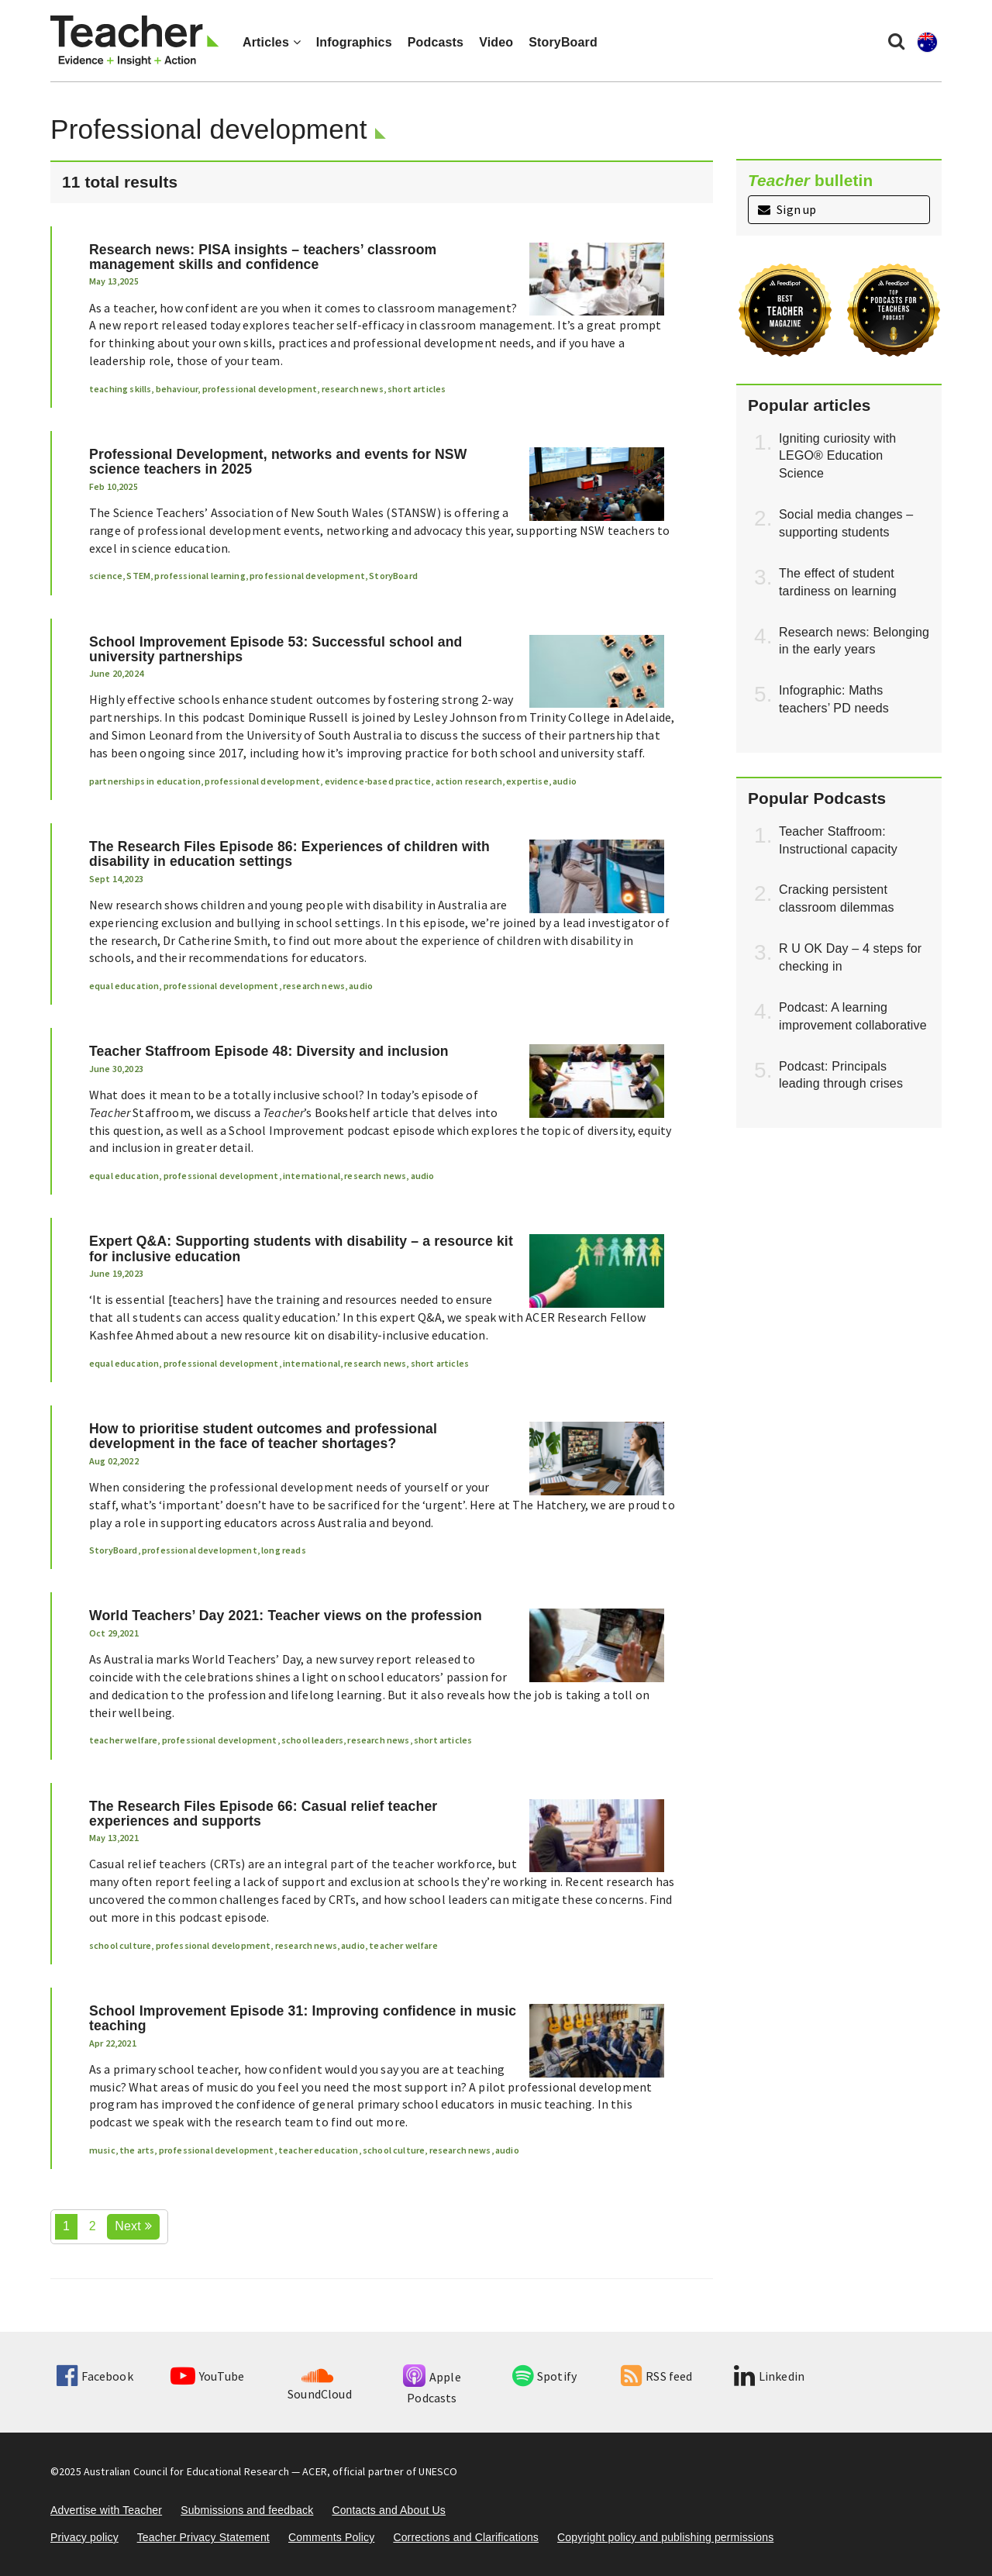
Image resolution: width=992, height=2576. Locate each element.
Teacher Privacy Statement (203, 2537)
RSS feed (656, 2376)
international (311, 1175)
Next (133, 2226)
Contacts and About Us (389, 2510)
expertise (527, 781)
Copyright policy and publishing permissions (665, 2537)
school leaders (312, 1740)
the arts (136, 2150)
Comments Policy (331, 2537)
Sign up (787, 209)
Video (496, 42)
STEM (138, 575)
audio (565, 781)
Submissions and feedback (247, 2510)
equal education (124, 985)
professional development (260, 389)
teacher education (318, 2150)
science (105, 575)
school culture (120, 1945)
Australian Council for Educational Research (186, 2471)
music (102, 2150)
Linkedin (769, 2376)
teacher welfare (123, 1740)
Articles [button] (272, 42)
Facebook (95, 2376)
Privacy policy (84, 2537)
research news (353, 389)
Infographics (354, 42)
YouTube (207, 2376)
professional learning (199, 575)
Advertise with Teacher (106, 2510)
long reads (283, 1550)
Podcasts (435, 42)
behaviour (177, 389)
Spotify (544, 2376)
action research (469, 781)
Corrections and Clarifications (466, 2537)
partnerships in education (145, 781)
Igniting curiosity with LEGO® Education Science (837, 456)
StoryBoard (563, 42)
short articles (417, 389)
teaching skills (120, 389)
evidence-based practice (378, 781)
